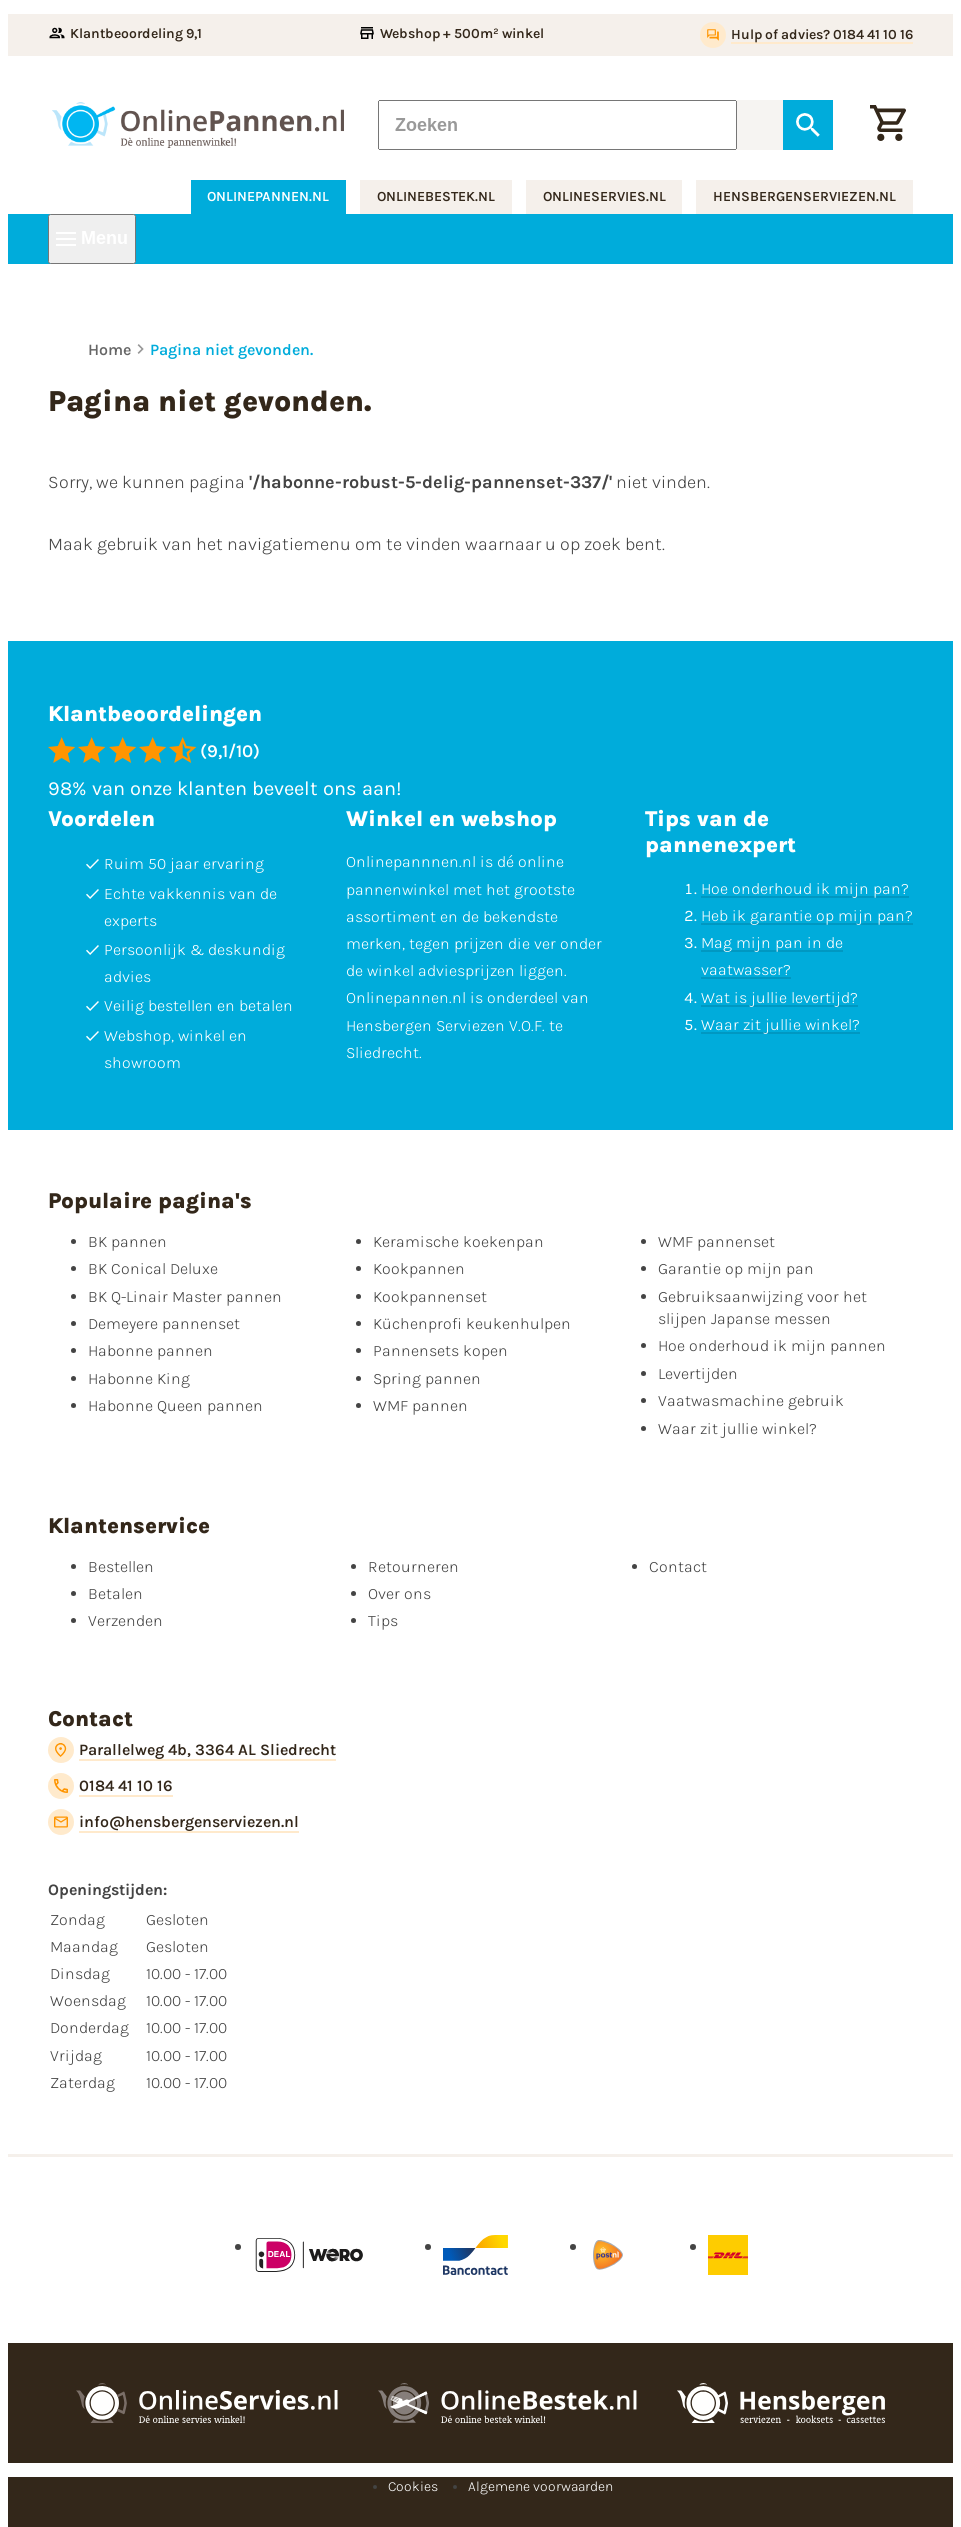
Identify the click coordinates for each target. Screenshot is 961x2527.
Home (109, 349)
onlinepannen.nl (268, 196)
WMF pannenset (716, 1241)
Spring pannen (427, 1378)
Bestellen (121, 1566)
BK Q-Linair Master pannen (185, 1296)
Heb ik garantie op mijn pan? (807, 915)
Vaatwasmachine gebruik (751, 1400)
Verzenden (125, 1620)
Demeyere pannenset (164, 1323)
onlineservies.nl (604, 196)
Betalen (115, 1593)
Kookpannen (419, 1268)
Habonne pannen (150, 1350)
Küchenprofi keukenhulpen (472, 1323)
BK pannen (127, 1241)
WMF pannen (420, 1405)
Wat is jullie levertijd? (779, 997)
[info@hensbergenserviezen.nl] (173, 1822)
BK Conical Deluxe (153, 1268)
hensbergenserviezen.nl (804, 196)
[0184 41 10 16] (110, 1786)
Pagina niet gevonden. (231, 349)
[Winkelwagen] (888, 125)
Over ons (399, 1593)
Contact (678, 1566)
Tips (383, 1620)
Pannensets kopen (440, 1350)
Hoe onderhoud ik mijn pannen (772, 1345)
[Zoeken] (557, 125)
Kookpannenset (430, 1296)
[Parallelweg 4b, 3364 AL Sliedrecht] (192, 1750)
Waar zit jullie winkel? (780, 1024)
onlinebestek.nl (436, 196)
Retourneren (413, 1566)
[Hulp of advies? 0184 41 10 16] (806, 35)
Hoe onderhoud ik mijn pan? (805, 888)
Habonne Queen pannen (175, 1405)
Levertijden (698, 1373)
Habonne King (139, 1378)
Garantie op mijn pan (736, 1268)
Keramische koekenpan (458, 1241)
